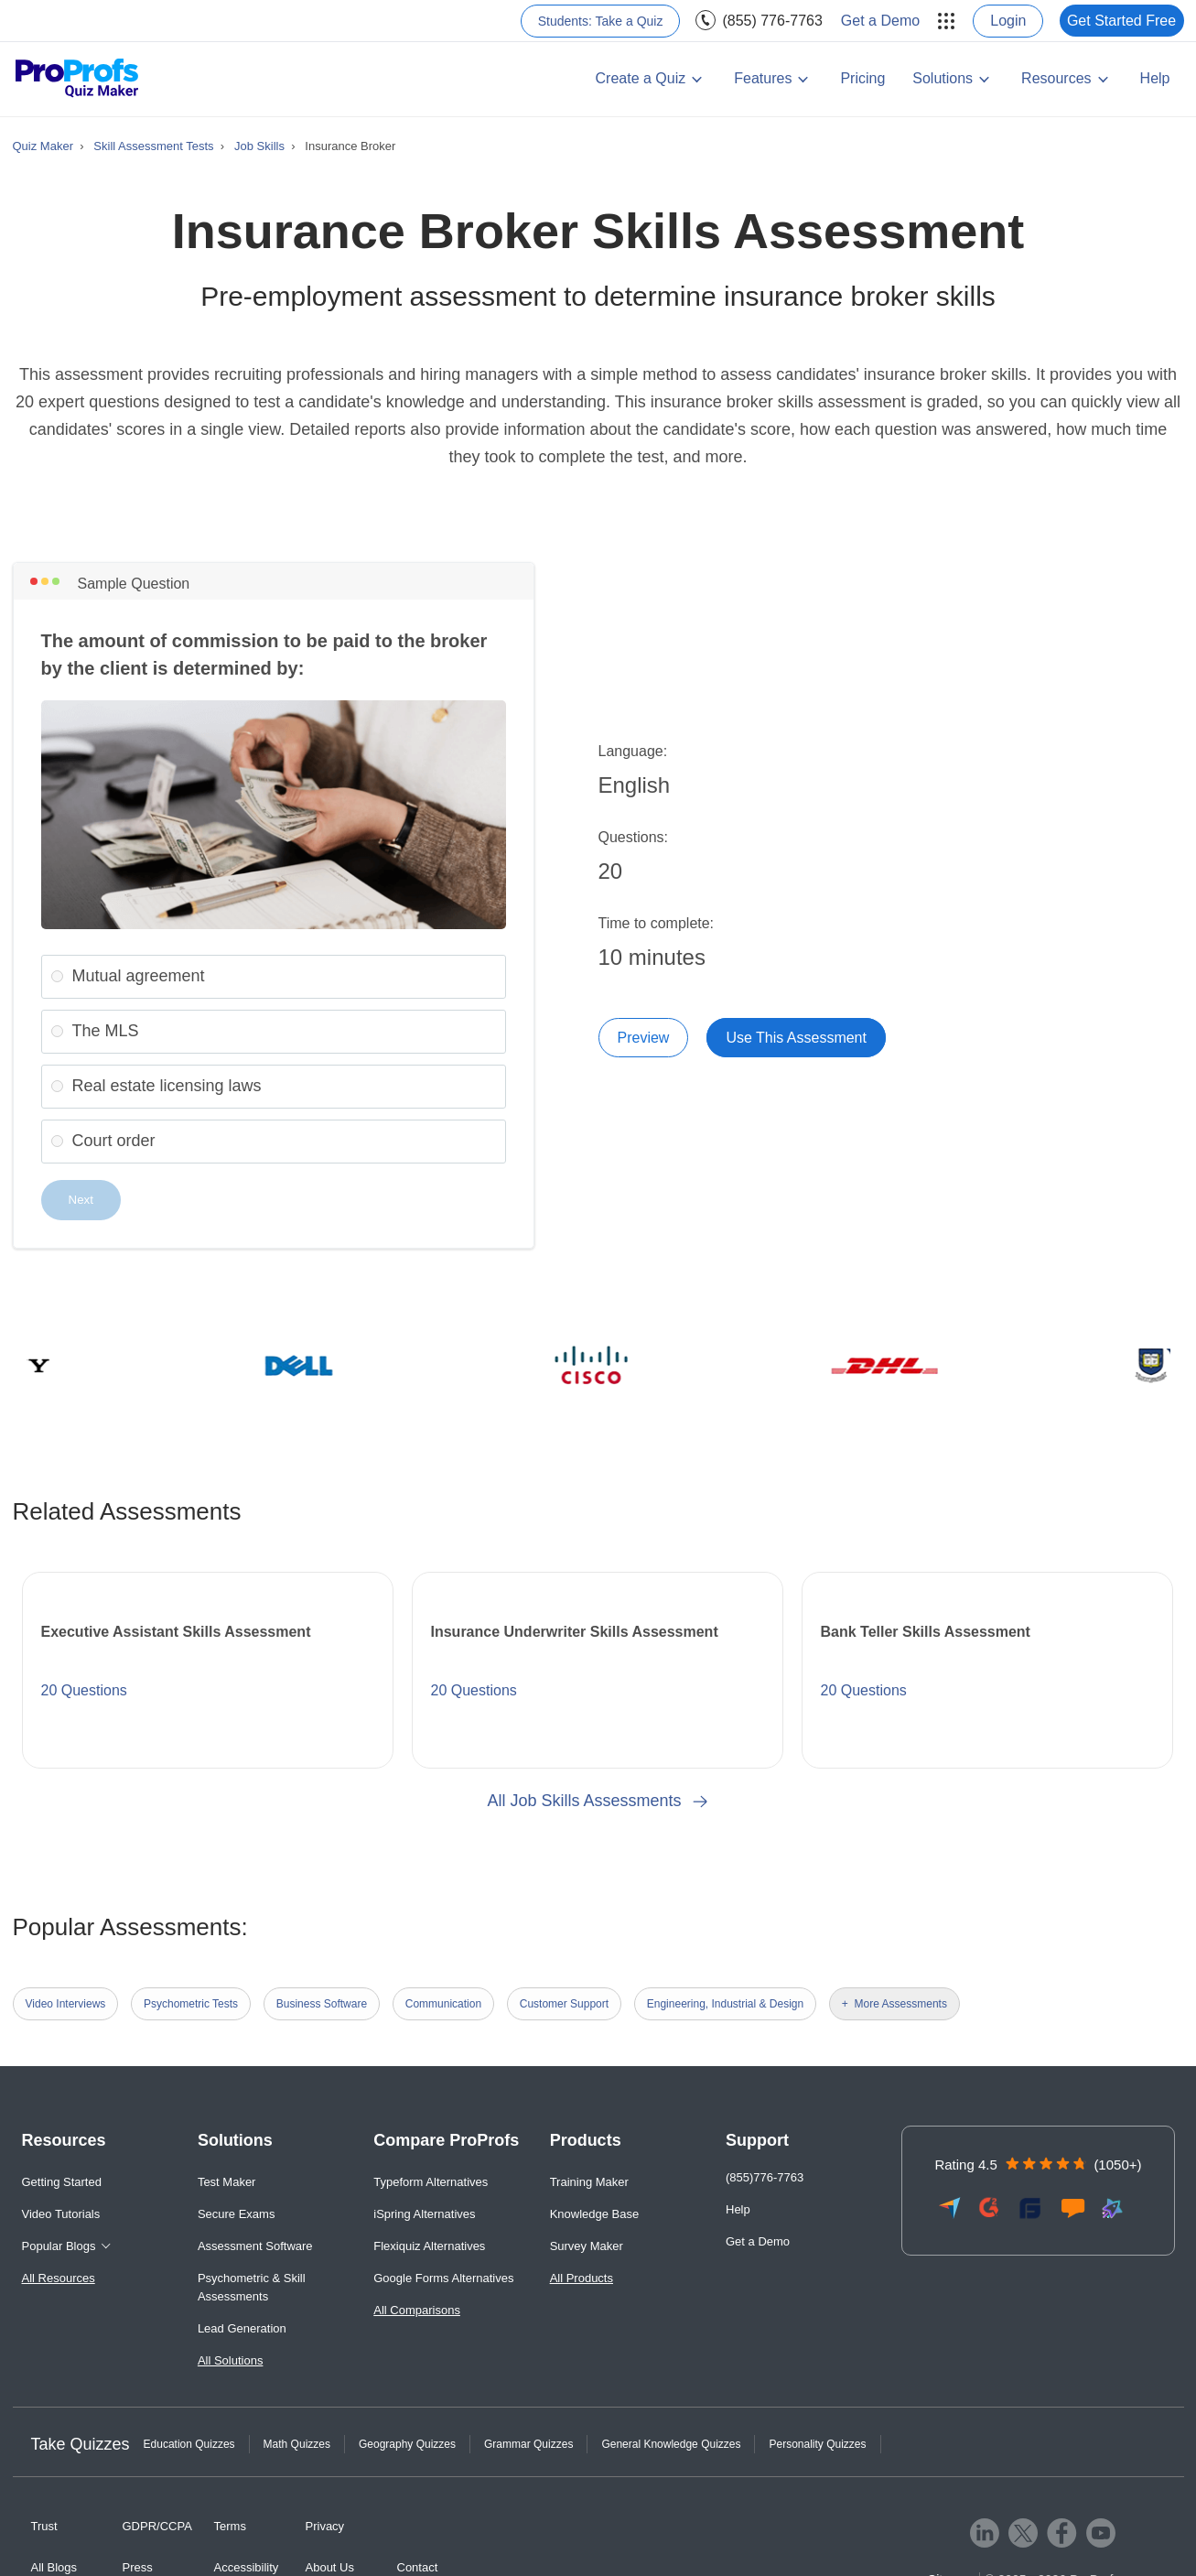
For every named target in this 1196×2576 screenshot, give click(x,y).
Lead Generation (242, 2328)
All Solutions (231, 2360)
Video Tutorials (61, 2214)
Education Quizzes (189, 2444)
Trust (44, 2526)
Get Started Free (1121, 20)
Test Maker (227, 2182)
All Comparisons (416, 2310)
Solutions (942, 78)
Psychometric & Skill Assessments (252, 2287)
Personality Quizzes (817, 2444)
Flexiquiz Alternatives (429, 2246)
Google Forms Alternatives (443, 2278)
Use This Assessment (796, 1037)
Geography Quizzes (407, 2444)
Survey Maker (586, 2246)
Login (1008, 20)
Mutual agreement (138, 976)
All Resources (58, 2278)
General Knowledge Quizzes (670, 2444)
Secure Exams (236, 2214)
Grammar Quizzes (528, 2444)
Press (138, 2567)
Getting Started (62, 2182)
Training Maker (589, 2182)
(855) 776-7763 (772, 20)
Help (1155, 78)
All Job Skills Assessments (597, 1800)
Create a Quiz (641, 78)
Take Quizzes (80, 2444)
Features (763, 78)
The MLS (105, 1031)
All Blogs (54, 2567)
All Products (581, 2278)
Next (81, 1200)
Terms (230, 2526)
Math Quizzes (297, 2444)
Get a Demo (880, 20)
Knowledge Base (595, 2214)
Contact (417, 2567)
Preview (644, 1037)
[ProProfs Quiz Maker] (77, 79)
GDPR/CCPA (157, 2526)
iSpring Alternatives (424, 2214)
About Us (330, 2567)
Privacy (325, 2526)
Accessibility (246, 2567)
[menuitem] (601, 21)
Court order (114, 1140)
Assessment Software (255, 2246)
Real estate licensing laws (167, 1086)
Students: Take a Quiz (600, 21)
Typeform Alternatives (430, 2182)
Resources (1056, 78)
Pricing (862, 78)
